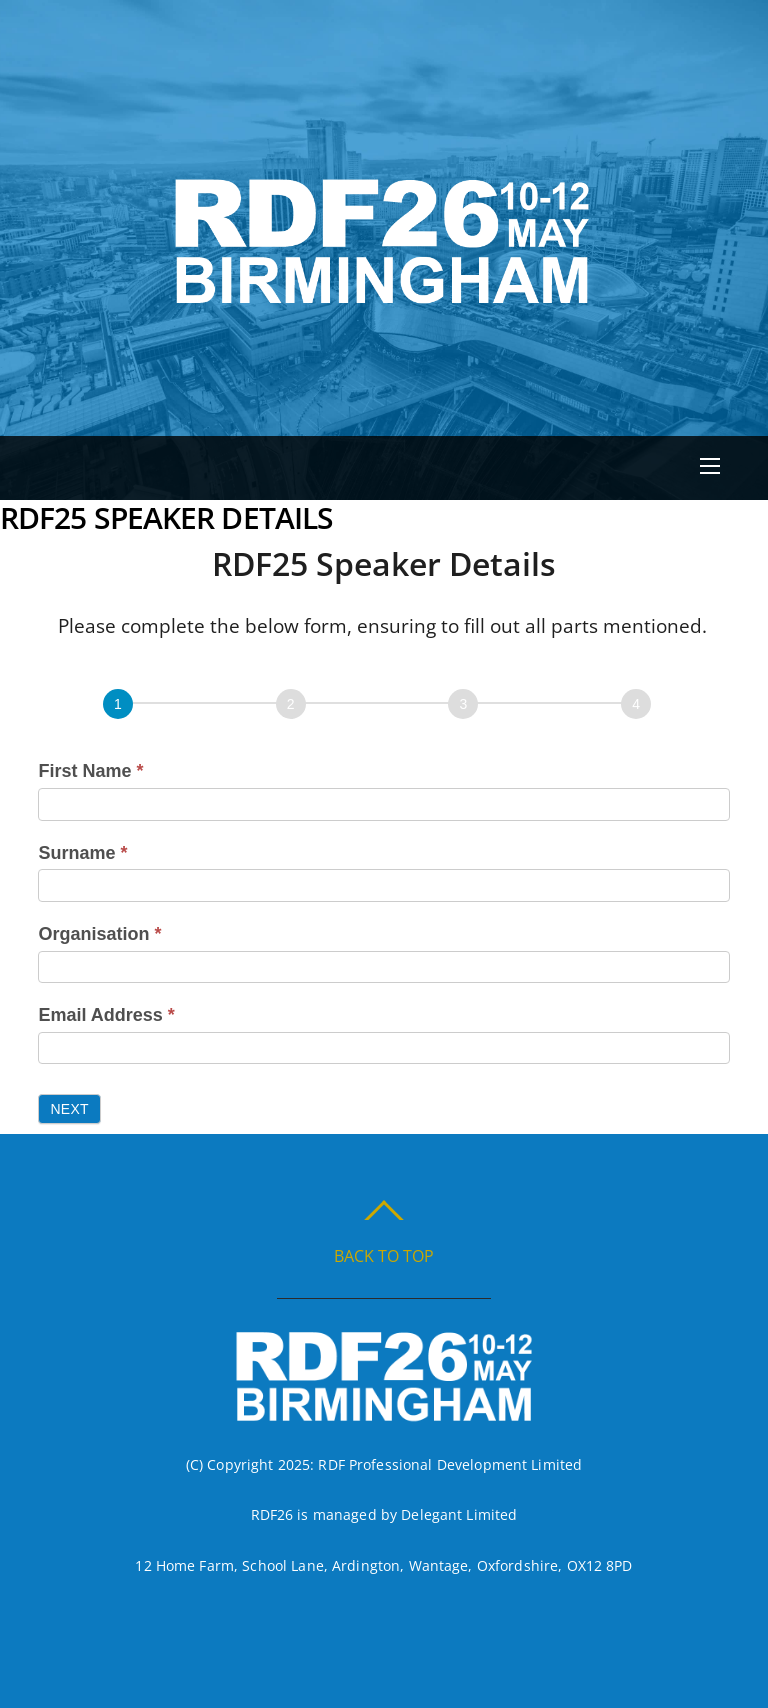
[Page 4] (636, 704)
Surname (82, 853)
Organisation (99, 934)
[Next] (291, 704)
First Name (90, 771)
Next (69, 1109)
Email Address (106, 1015)
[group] (383, 709)
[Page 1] (118, 704)
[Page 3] (463, 704)
